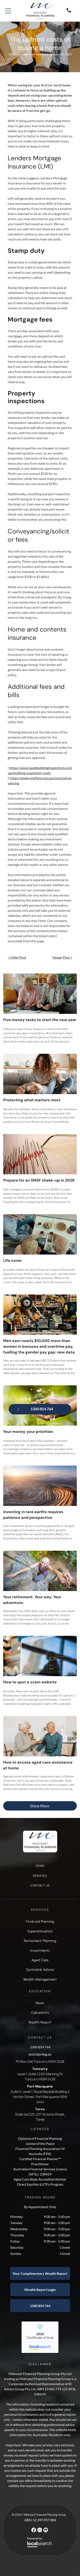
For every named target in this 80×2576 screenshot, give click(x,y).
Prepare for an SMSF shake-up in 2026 (38, 1180)
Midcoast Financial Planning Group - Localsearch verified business (40, 2337)
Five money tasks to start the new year (39, 1019)
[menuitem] (40, 1868)
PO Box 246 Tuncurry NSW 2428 (40, 2061)
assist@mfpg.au (40, 2054)
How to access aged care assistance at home (38, 1765)
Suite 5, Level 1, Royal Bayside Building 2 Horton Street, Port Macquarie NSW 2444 (40, 2096)
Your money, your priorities (28, 1431)
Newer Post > (62, 957)
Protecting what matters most (32, 1100)
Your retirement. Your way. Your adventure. (32, 1599)
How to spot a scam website (30, 1682)
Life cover (12, 1260)
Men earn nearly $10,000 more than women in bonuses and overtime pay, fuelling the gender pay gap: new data (39, 1346)
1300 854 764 (40, 2047)
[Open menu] (8, 11)
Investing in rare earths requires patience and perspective (33, 1514)
